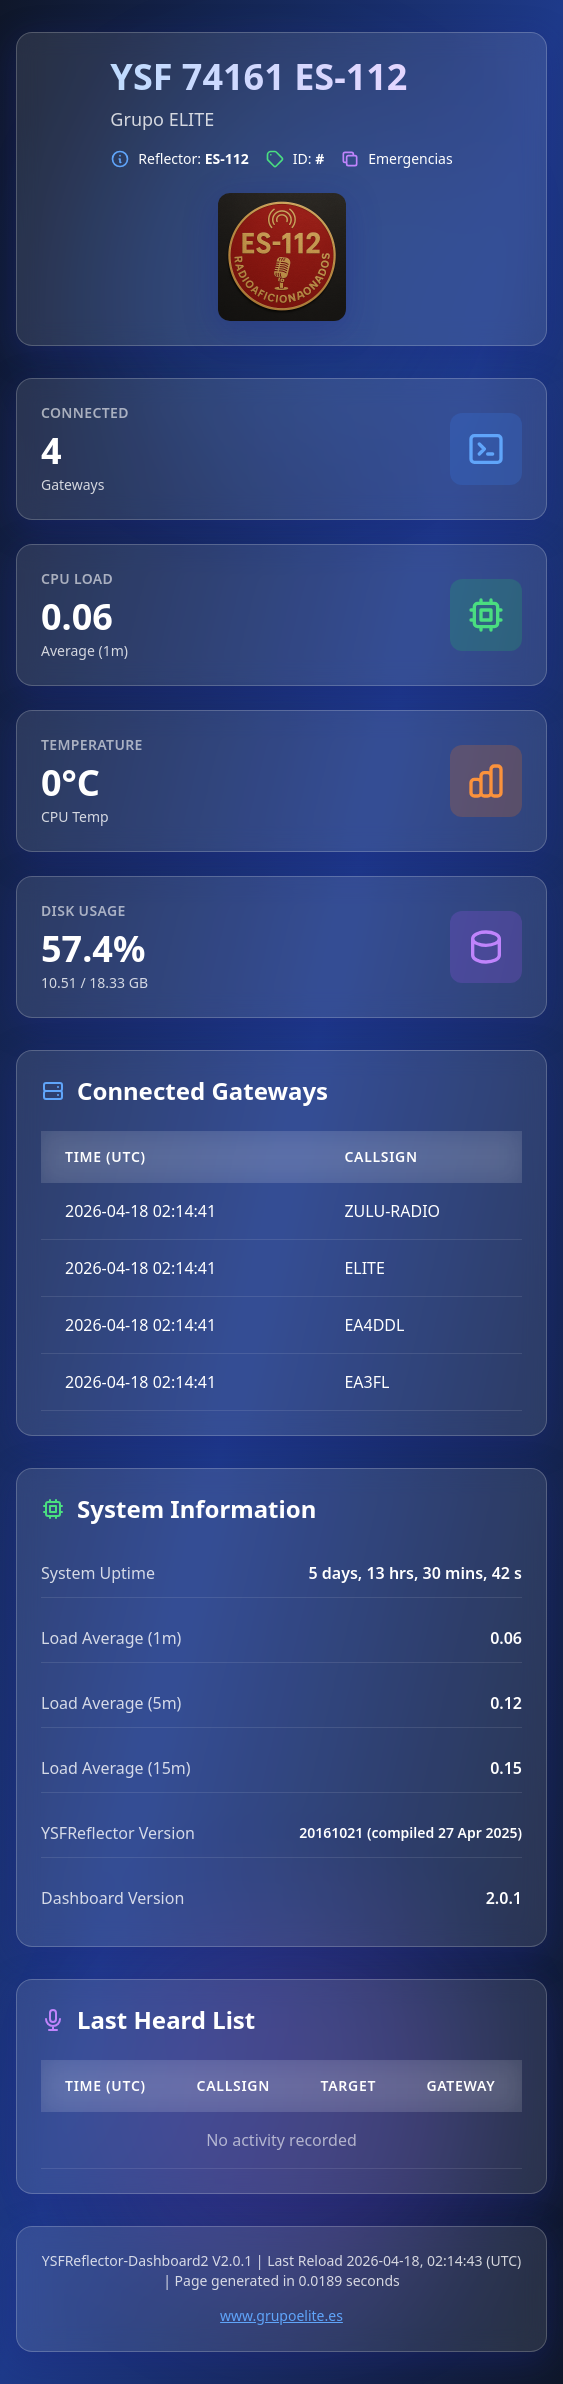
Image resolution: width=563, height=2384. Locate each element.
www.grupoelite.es (281, 2315)
